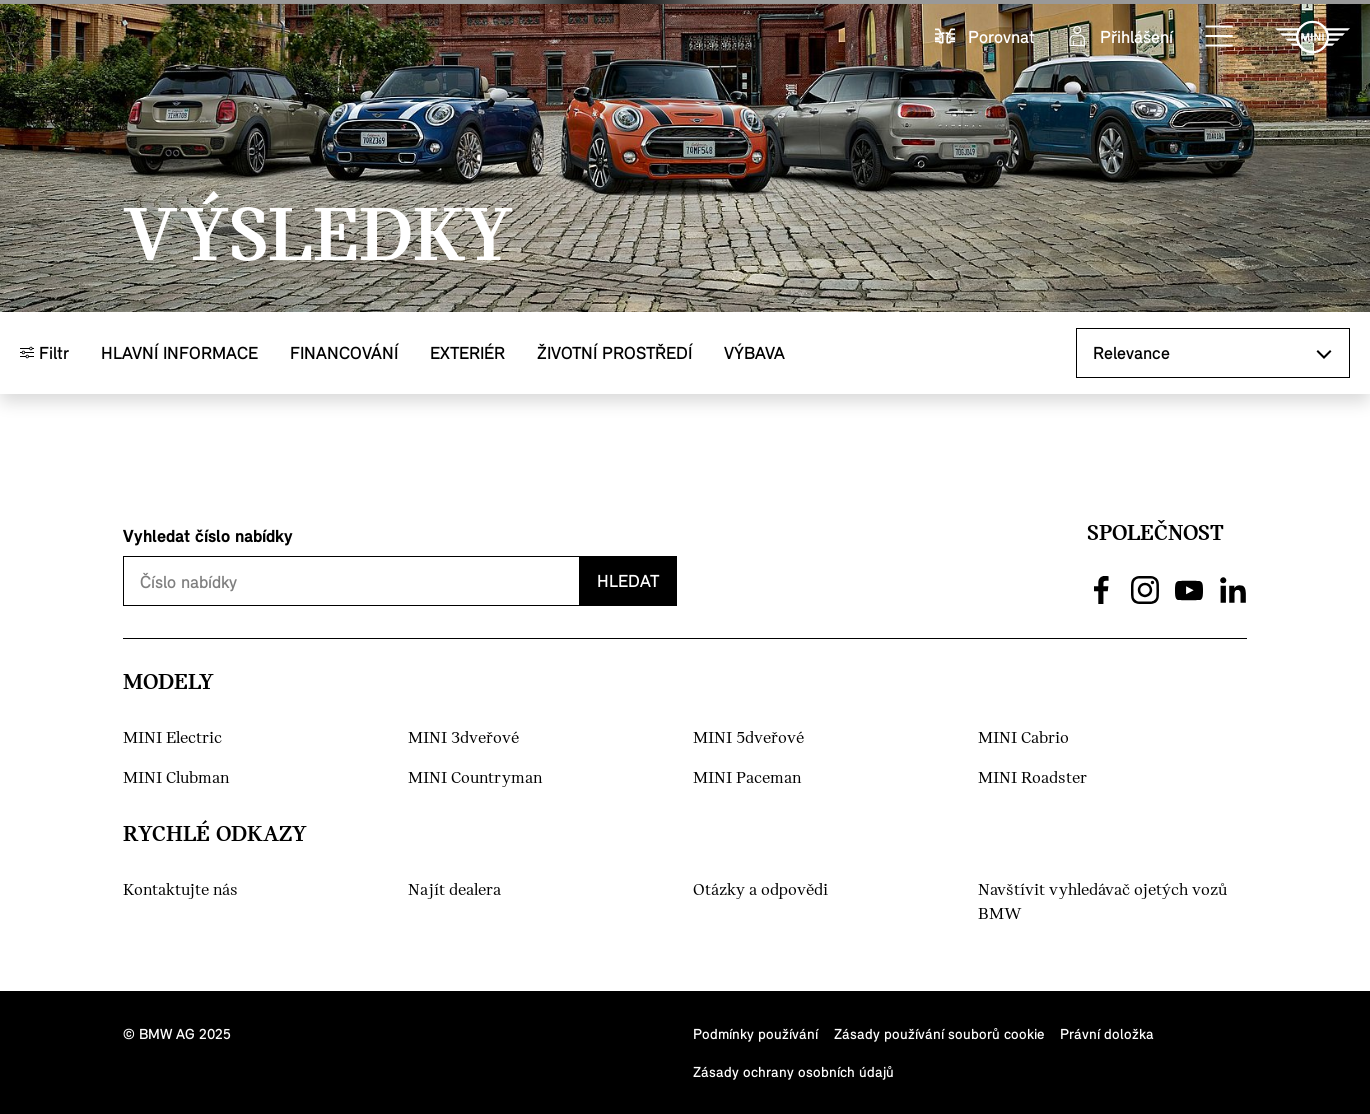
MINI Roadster (1032, 778)
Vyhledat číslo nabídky (208, 535)
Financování (344, 352)
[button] (1220, 37)
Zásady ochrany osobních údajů (793, 1071)
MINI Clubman (176, 778)
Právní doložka (1107, 1033)
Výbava (754, 352)
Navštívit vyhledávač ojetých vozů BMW (1102, 902)
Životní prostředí (614, 352)
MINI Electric (172, 738)
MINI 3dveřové (463, 738)
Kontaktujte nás (180, 890)
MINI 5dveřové (748, 738)
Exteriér (467, 352)
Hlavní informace (179, 352)
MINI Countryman (475, 778)
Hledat (628, 580)
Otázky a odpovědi (760, 890)
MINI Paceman (747, 778)
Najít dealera (454, 890)
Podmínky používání (755, 1033)
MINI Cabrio (1023, 738)
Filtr (44, 352)
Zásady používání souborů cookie (939, 1033)
